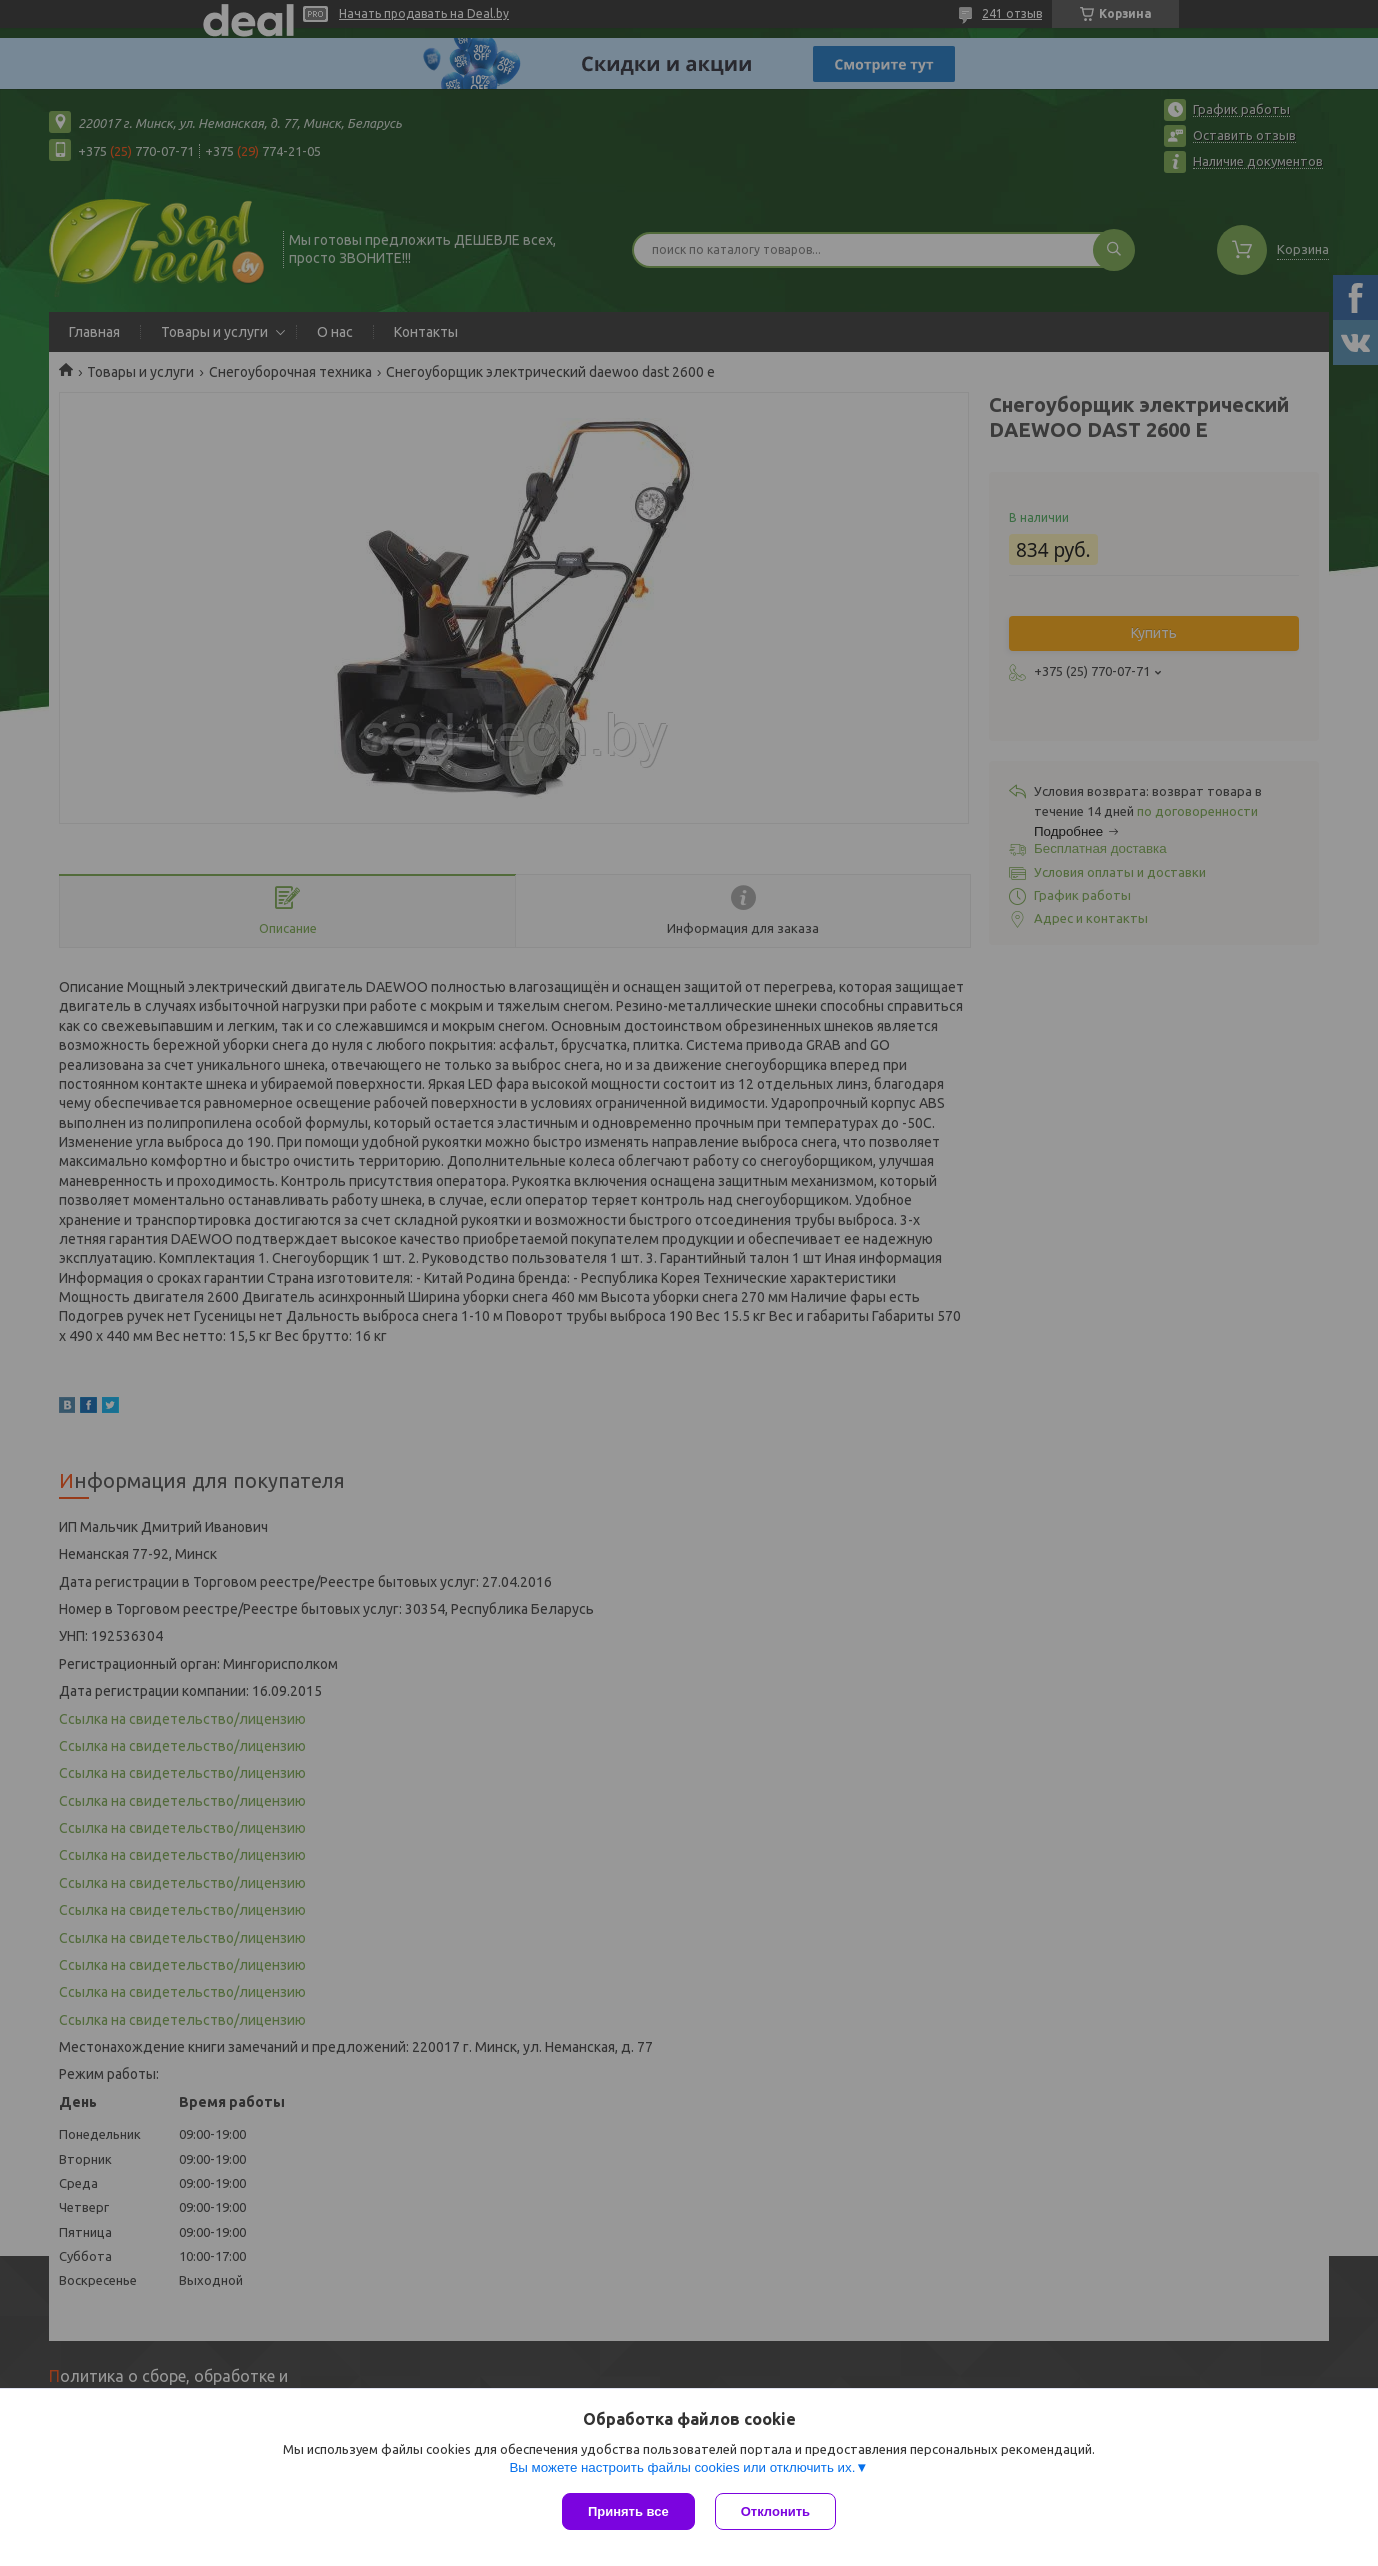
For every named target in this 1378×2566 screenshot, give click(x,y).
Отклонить (775, 2511)
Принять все (628, 2511)
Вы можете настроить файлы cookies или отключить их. (682, 2467)
